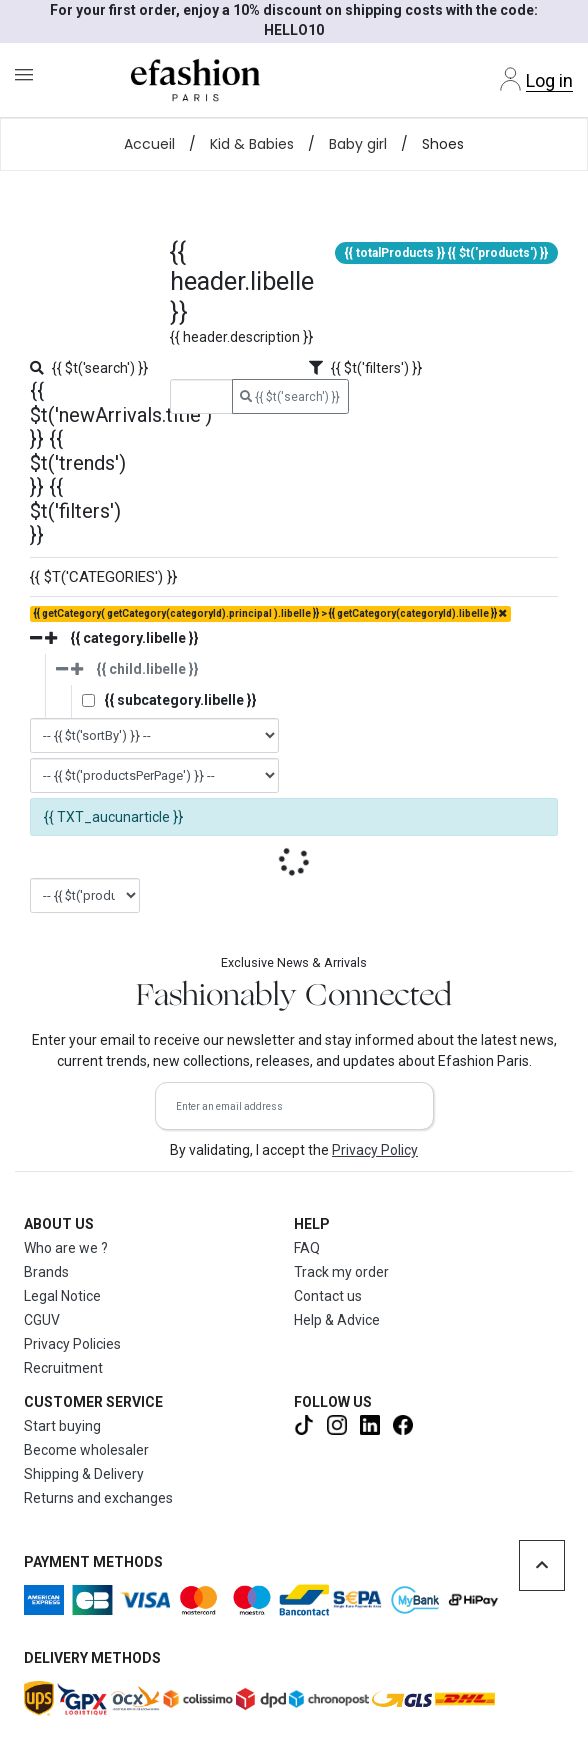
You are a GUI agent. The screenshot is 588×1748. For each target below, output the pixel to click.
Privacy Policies (72, 1344)
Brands (46, 1272)
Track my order (341, 1272)
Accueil (149, 144)
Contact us (328, 1296)
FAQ (307, 1248)
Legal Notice (62, 1296)
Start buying (62, 1426)
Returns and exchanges (98, 1498)
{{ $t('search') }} (290, 397)
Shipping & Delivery (84, 1474)
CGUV (42, 1320)
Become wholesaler (86, 1450)
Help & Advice (337, 1320)
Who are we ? (66, 1248)
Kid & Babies (252, 144)
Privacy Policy (375, 1150)
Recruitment (63, 1368)
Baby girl (358, 144)
